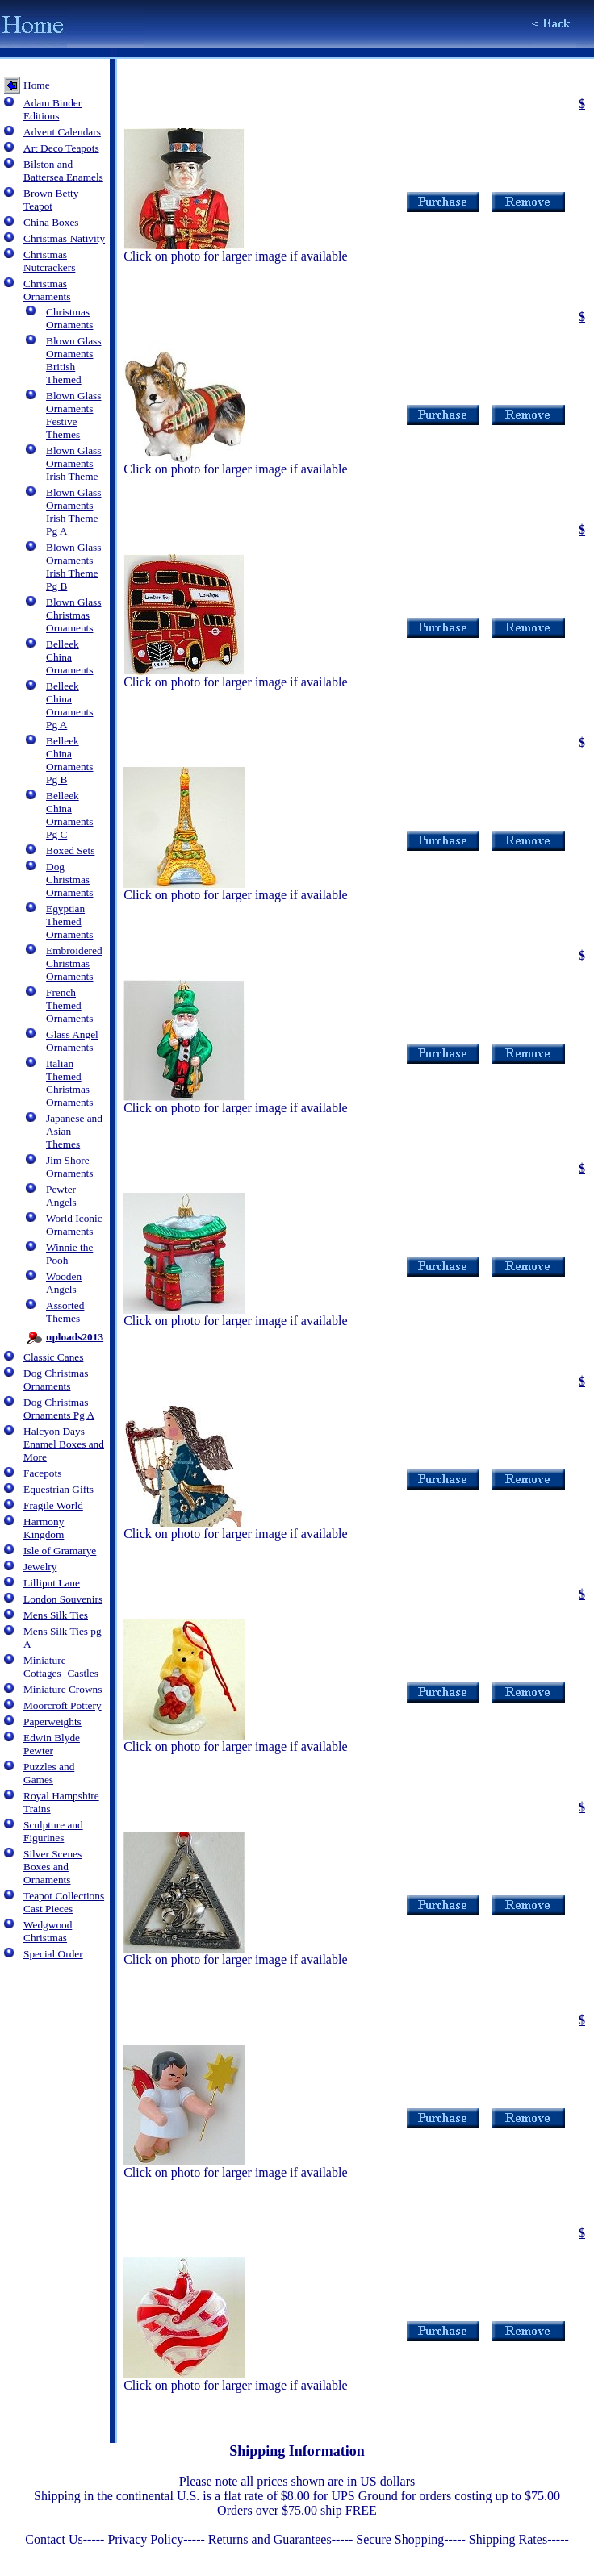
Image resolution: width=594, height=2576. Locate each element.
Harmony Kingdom (43, 1527)
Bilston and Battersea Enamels (63, 170)
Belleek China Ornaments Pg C (69, 815)
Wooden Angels (64, 1282)
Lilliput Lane (51, 1583)
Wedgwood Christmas (47, 1931)
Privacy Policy (145, 2539)
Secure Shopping (400, 2539)
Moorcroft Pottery (62, 1705)
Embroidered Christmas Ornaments (74, 963)
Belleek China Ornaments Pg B (69, 760)
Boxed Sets (70, 850)
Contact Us (54, 2539)
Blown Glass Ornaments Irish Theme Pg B (74, 566)
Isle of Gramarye (59, 1550)
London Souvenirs (62, 1599)
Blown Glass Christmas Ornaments (74, 615)
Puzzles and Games (48, 1773)
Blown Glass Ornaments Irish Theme (74, 463)
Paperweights (52, 1721)
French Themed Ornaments (69, 1005)
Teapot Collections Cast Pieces (63, 1902)
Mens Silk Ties (55, 1615)
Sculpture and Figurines (53, 1831)
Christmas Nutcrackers (49, 260)
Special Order (53, 1954)
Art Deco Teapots (61, 148)
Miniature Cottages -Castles (60, 1666)
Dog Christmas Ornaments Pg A (58, 1408)
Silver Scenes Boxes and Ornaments (52, 1867)
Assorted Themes (65, 1311)
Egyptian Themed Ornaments (69, 921)
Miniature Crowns (62, 1689)
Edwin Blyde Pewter (51, 1744)
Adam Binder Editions (52, 109)
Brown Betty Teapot (51, 199)
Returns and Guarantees (270, 2539)
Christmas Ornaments (46, 289)
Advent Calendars (62, 132)
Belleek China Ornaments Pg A (69, 705)
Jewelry (39, 1567)
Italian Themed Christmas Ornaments (69, 1082)
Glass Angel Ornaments (72, 1040)
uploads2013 (74, 1337)
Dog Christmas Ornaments (69, 879)
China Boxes (51, 222)
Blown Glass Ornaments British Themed (74, 360)
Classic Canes (53, 1357)
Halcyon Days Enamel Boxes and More (63, 1444)
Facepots (42, 1473)
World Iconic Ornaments (74, 1224)
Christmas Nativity (64, 238)
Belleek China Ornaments (69, 657)
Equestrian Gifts (58, 1489)
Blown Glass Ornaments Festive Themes (74, 415)
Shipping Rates (508, 2539)
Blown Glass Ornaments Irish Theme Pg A (74, 511)
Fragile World (53, 1505)
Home (36, 85)
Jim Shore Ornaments (69, 1166)
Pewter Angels (61, 1195)
